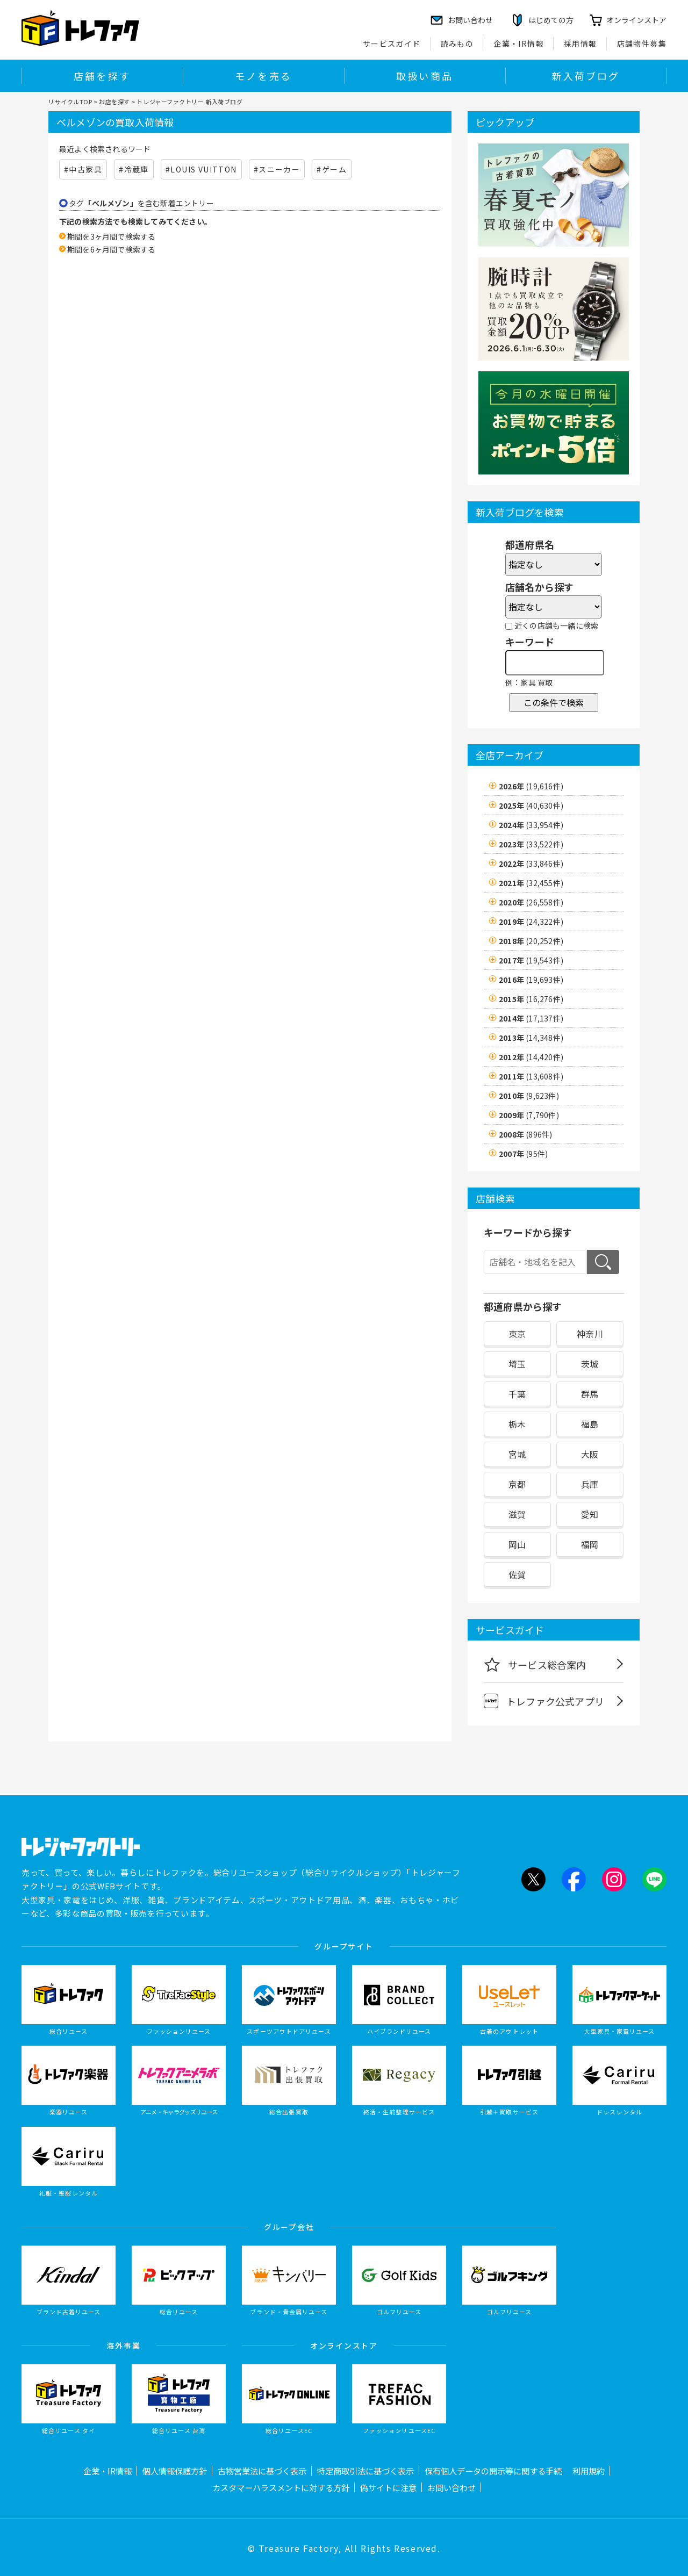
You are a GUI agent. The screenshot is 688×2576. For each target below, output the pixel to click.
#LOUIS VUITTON (201, 169)
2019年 (531, 921)
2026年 (531, 786)
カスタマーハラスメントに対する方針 (280, 2487)
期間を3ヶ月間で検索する (111, 236)
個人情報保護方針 (174, 2471)
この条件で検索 (554, 702)
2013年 (531, 1037)
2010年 (529, 1095)
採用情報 (580, 43)
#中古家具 (83, 169)
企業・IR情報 (518, 43)
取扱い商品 (424, 76)
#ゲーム (332, 169)
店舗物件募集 (641, 43)
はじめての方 (551, 20)
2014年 (531, 1018)
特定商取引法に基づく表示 (365, 2471)
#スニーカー (277, 169)
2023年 (531, 844)
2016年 (531, 979)
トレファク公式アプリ (544, 1701)
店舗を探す (102, 76)
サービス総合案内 (535, 1664)
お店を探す (114, 101)
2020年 (531, 902)
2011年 (531, 1076)
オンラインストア (636, 20)
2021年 (531, 882)
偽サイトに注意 (388, 2487)
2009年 (529, 1115)
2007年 (523, 1153)
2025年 (531, 805)
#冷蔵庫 (134, 169)
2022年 (531, 863)
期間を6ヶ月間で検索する (111, 249)
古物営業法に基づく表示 (262, 2471)
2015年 (531, 999)
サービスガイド (392, 43)
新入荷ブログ (585, 76)
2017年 (531, 960)
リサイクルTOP (70, 101)
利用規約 (588, 2471)
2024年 (531, 824)
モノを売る (263, 76)
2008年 (525, 1134)
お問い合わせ (451, 2487)
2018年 (531, 941)
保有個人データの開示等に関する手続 (493, 2471)
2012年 (531, 1057)
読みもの (457, 43)
